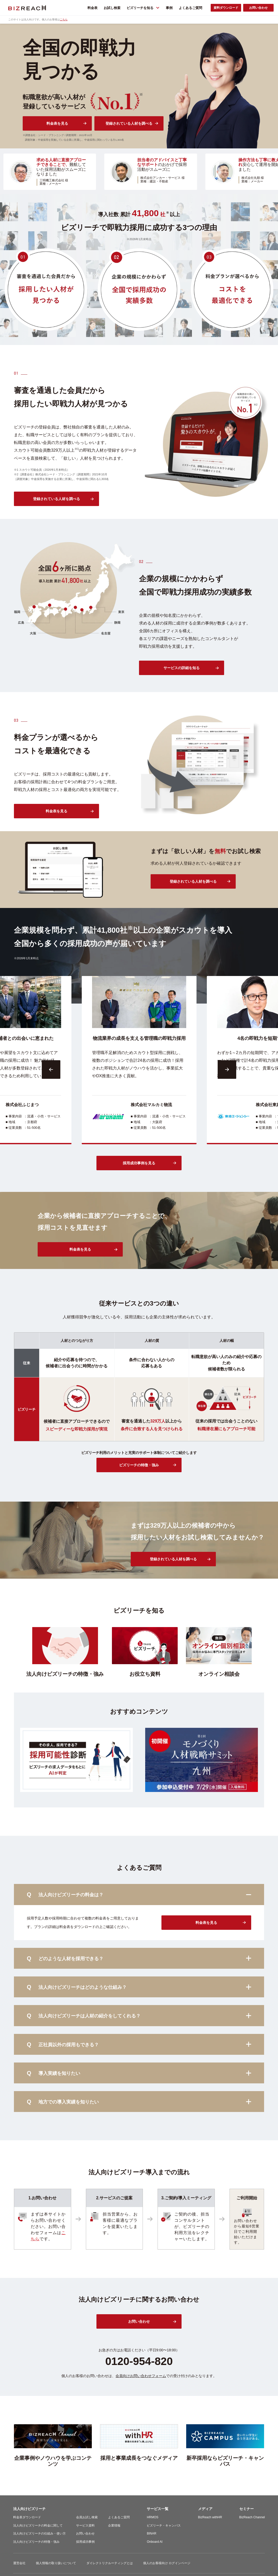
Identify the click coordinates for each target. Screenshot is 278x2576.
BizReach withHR (210, 2517)
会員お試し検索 (87, 2517)
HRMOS (152, 2517)
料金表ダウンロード (27, 2517)
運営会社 (19, 2563)
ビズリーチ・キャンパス (164, 2525)
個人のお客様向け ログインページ (166, 2563)
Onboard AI (154, 2542)
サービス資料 (85, 2525)
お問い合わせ (85, 2533)
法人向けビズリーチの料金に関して (38, 2525)
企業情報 (114, 2525)
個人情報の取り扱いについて (56, 2563)
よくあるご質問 (119, 2517)
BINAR (151, 2533)
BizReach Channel (252, 2517)
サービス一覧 (157, 2509)
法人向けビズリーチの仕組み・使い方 (39, 2533)
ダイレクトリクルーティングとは (109, 2563)
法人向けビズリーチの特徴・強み (36, 2542)
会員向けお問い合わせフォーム (141, 2376)
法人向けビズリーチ (29, 2509)
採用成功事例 (85, 2542)
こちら (64, 19)
